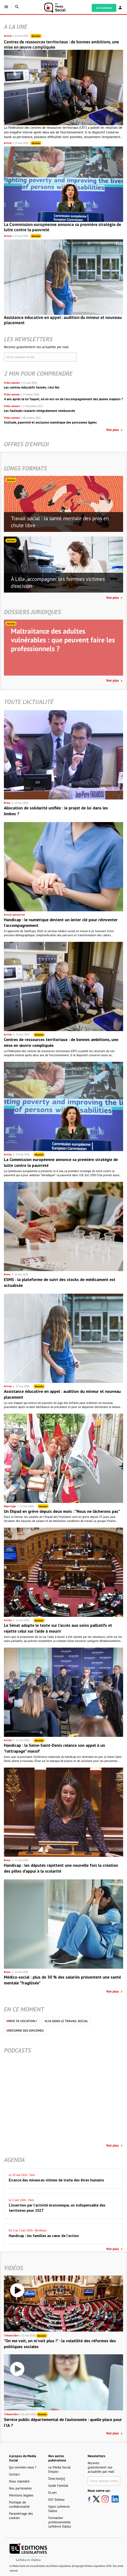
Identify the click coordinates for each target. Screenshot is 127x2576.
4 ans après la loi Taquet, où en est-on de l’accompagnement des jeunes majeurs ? (63, 399)
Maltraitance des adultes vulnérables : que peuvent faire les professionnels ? (63, 639)
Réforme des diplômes (25, 2030)
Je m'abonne (104, 8)
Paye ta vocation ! (21, 2021)
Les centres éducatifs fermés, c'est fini (31, 387)
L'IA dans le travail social (66, 2021)
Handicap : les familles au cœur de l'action (44, 2235)
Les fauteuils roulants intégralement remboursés (39, 411)
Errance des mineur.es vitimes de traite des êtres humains (56, 2180)
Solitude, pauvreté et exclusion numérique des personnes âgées (50, 422)
